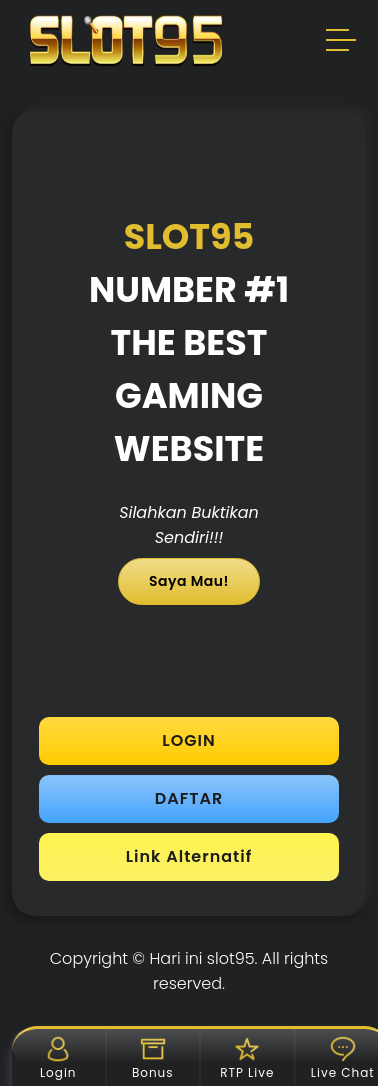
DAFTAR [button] (189, 798)
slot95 (231, 958)
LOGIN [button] (188, 740)
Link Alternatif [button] (189, 856)
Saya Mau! (189, 581)
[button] (342, 43)
